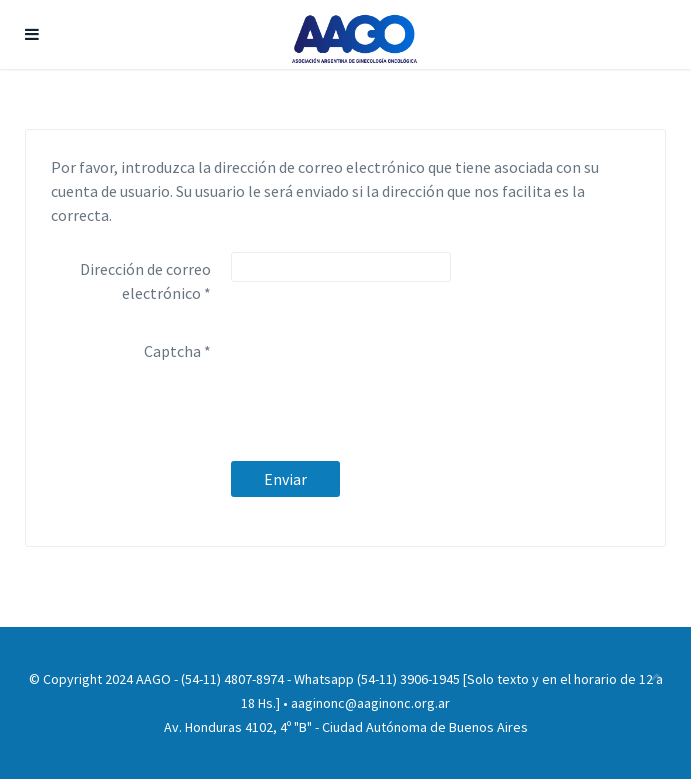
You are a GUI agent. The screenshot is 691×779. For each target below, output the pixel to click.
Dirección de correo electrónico (145, 281)
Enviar (285, 479)
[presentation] (383, 373)
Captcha (177, 351)
